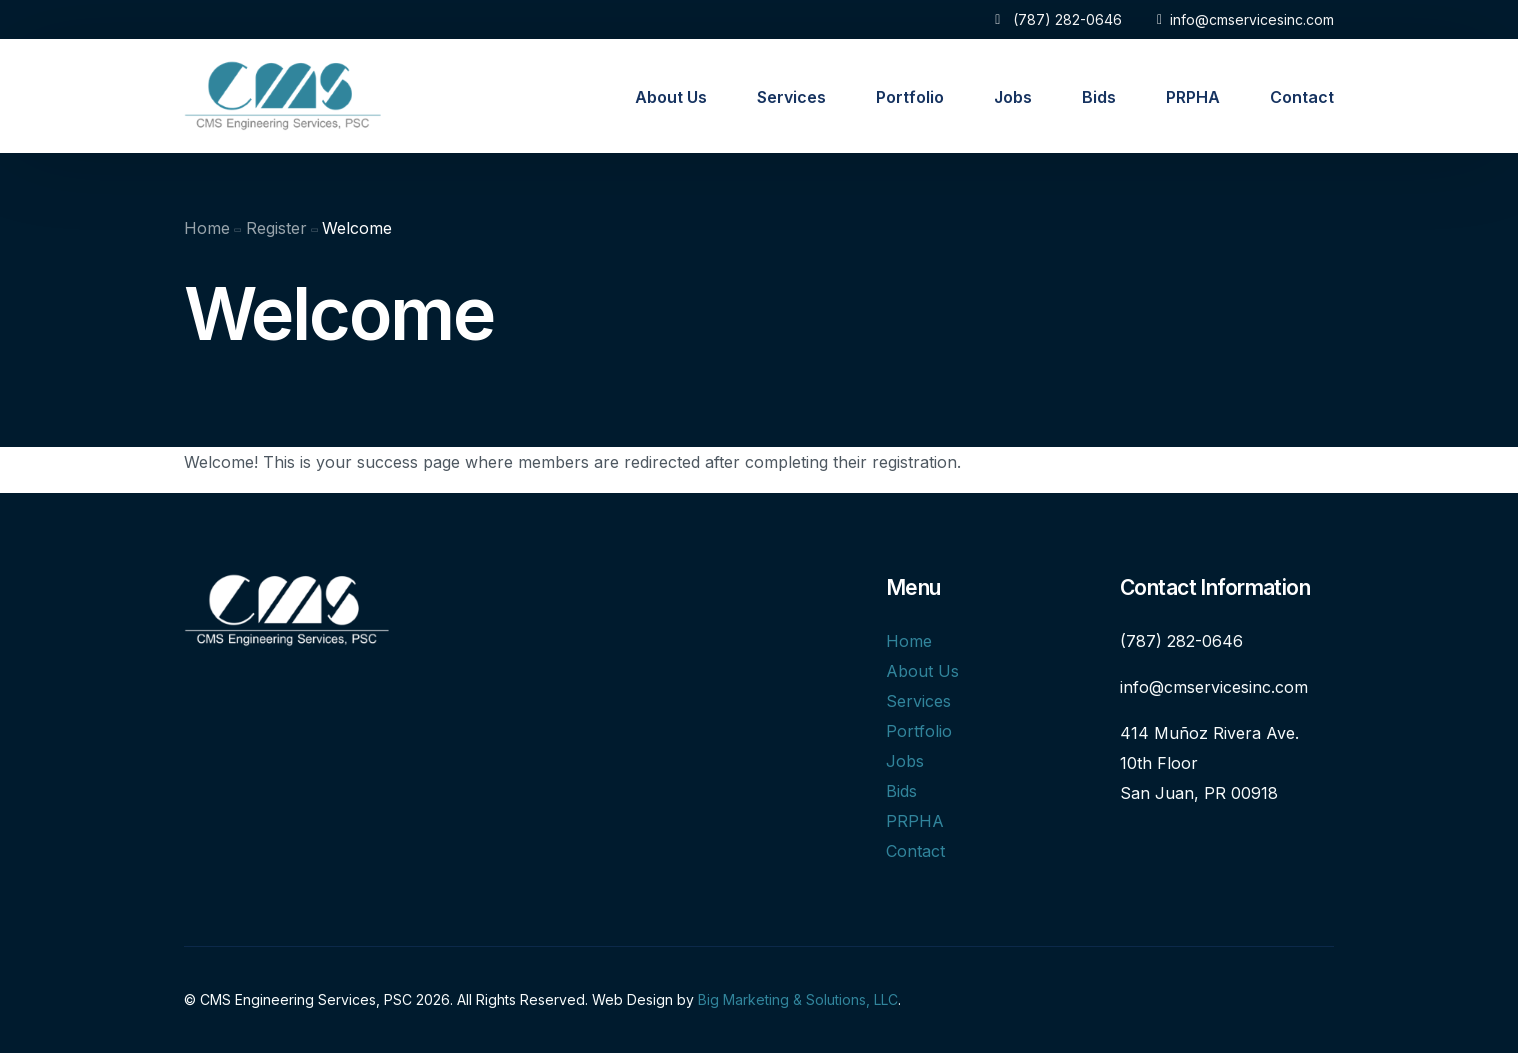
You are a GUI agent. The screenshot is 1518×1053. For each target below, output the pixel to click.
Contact (915, 851)
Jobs (905, 761)
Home (909, 641)
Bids (901, 791)
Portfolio (919, 731)
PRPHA (915, 821)
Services (918, 701)
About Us (922, 671)
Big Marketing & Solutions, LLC (798, 999)
